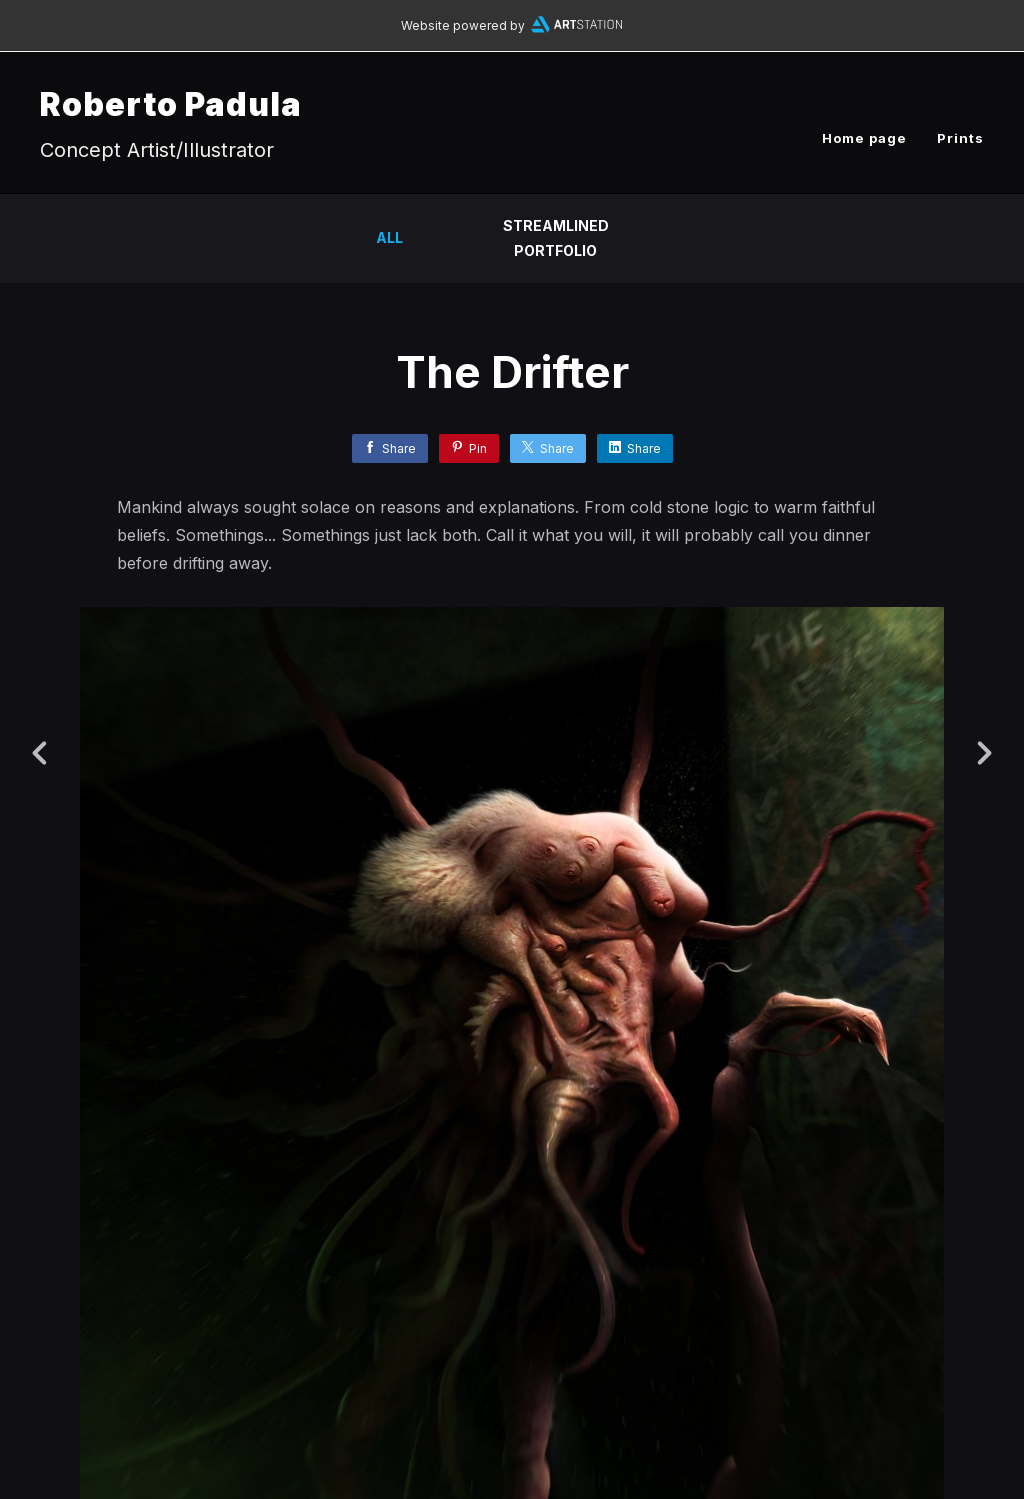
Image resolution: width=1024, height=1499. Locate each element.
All (389, 237)
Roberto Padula (171, 104)
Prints (960, 138)
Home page (864, 138)
